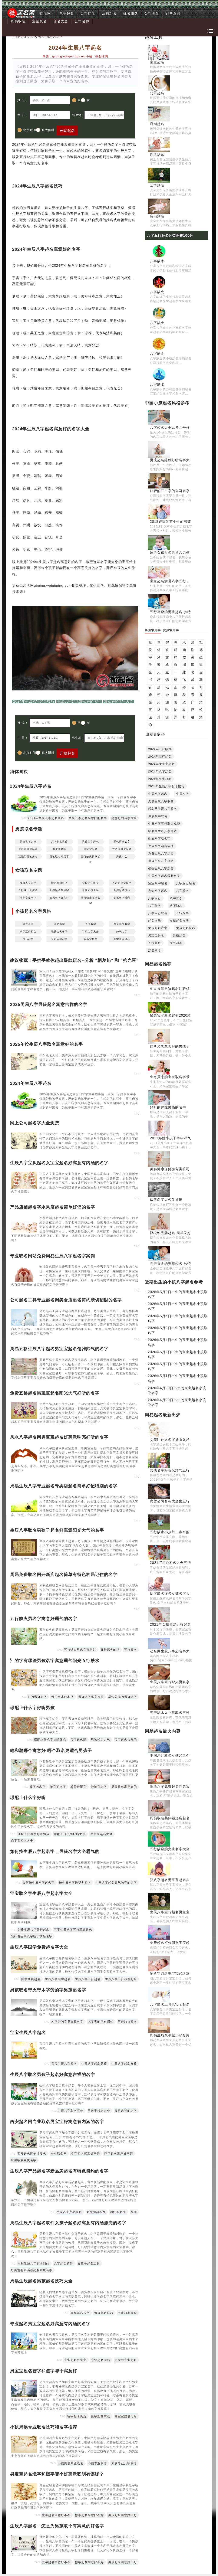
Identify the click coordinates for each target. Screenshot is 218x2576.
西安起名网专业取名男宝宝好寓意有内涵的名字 (57, 2121)
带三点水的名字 (62, 1697)
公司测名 (152, 13)
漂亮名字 (59, 924)
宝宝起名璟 (78, 1739)
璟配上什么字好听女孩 (70, 1834)
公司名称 (82, 21)
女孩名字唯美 (90, 882)
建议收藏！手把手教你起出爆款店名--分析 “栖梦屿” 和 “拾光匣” (74, 960)
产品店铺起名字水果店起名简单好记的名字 (52, 1207)
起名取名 (154, 950)
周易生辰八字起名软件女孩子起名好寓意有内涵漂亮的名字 (68, 2222)
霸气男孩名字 (121, 841)
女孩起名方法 (179, 920)
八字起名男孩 (59, 841)
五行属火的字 (110, 1649)
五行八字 (182, 913)
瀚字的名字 (58, 1786)
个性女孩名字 (90, 890)
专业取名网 (59, 2153)
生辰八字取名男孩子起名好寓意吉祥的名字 (52, 2074)
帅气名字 (121, 931)
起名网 (45, 13)
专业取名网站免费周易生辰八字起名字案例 (52, 1255)
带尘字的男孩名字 (23, 2160)
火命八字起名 (157, 890)
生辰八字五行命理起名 (121, 1979)
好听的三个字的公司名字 (170, 491)
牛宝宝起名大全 (101, 1834)
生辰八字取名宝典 (70, 2110)
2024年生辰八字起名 (31, 786)
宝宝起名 (157, 62)
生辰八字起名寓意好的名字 (79, 701)
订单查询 (173, 13)
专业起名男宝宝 (75, 2360)
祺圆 (134, 2212)
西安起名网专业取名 (31, 2153)
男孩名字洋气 (90, 841)
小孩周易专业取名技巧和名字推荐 (43, 2427)
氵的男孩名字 (37, 1697)
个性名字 (90, 924)
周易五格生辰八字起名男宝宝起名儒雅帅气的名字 (59, 1348)
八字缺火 (157, 292)
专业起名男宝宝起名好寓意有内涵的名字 (50, 2323)
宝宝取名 (39, 21)
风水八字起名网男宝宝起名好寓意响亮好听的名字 (59, 1437)
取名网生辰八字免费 (162, 831)
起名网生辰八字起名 (162, 808)
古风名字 (28, 939)
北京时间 (26, 130)
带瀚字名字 (99, 1786)
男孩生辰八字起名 (161, 861)
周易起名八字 (80, 2313)
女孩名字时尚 (121, 897)
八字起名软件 (63, 2263)
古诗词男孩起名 (122, 849)
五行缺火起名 (127, 2021)
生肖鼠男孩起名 (28, 849)
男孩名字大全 (28, 841)
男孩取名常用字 (59, 856)
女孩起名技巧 (121, 890)
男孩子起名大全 (99, 2110)
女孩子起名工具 (88, 2263)
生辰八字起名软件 (161, 846)
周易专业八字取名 (124, 2463)
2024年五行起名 (160, 756)
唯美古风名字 (59, 931)
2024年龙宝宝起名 (161, 764)
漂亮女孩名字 (28, 897)
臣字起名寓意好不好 (118, 2153)
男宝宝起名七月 (126, 2416)
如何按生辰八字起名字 (38, 1882)
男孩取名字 (59, 849)
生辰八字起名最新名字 (164, 875)
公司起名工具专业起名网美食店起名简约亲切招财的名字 (66, 1300)
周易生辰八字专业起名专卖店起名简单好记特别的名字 (63, 1486)
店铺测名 (157, 216)
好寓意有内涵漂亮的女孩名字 (31, 2270)
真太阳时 (45, 130)
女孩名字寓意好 (59, 897)
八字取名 (154, 905)
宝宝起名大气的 (126, 1739)
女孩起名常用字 (59, 890)
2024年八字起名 (160, 771)
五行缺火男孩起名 (90, 857)
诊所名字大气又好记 (166, 1200)
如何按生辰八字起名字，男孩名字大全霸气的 (54, 1851)
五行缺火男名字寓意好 (80, 1649)
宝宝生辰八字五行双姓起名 (73, 1929)
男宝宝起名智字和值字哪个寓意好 (43, 2371)
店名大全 (60, 21)
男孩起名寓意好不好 (122, 2515)
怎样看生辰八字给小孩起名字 (31, 1936)
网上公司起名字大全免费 (34, 1123)
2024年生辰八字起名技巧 (33, 701)
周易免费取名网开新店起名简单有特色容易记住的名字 (63, 1574)
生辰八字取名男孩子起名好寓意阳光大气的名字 (57, 1530)
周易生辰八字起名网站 (33, 2263)
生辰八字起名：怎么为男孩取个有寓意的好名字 (57, 2526)
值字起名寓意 (100, 2416)
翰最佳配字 (78, 1786)
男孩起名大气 (100, 1739)
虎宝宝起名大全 (22, 1840)
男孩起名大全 (127, 2313)
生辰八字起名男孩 (94, 2063)
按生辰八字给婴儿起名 (75, 1882)
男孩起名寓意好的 (124, 1786)
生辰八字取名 (157, 816)
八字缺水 (157, 384)
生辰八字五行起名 (87, 1979)
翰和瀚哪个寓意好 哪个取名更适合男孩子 (51, 1750)
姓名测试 (130, 13)
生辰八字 (182, 793)
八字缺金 (157, 353)
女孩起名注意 (157, 928)
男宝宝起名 (91, 849)
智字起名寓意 (76, 2416)
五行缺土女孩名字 (28, 891)
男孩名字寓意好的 (91, 1697)
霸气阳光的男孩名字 (122, 1697)
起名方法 (154, 920)
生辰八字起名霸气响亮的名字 (116, 1882)
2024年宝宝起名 (160, 779)
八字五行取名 (157, 913)
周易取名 (18, 21)
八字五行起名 (28, 931)
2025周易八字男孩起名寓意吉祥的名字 (48, 1004)
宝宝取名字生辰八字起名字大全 (41, 1893)
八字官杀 (176, 898)
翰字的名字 (38, 1786)
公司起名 (88, 13)
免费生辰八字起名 (161, 853)
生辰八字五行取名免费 (164, 823)
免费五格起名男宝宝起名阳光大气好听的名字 (54, 1393)
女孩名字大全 (28, 882)
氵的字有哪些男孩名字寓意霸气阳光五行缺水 (54, 1660)
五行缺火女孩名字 (122, 883)
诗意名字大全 (90, 931)
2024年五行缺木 (160, 749)
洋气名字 (28, 924)
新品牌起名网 (96, 2212)
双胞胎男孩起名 (28, 856)
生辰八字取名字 (159, 838)
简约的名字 (118, 2212)
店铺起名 (109, 13)
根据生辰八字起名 (161, 868)
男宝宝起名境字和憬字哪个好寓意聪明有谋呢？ (57, 2474)
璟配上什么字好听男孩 (32, 1707)
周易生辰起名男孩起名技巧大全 (41, 2281)
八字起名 (66, 13)
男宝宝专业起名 (126, 2360)
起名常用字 (91, 939)
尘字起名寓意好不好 (85, 2153)
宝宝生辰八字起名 (28, 2032)
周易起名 (53, 36)
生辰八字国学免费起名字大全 (39, 1947)
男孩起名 (179, 935)
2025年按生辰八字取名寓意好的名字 (46, 1044)
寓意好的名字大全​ (118, 701)
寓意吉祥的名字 (126, 2110)
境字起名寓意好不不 (56, 2515)
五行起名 (130, 1649)
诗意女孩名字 (59, 882)
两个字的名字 (121, 924)
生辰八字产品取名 (69, 2212)
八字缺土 (157, 323)
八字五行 (154, 898)
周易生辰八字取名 (161, 801)
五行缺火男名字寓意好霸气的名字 (43, 1618)
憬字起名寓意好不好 (89, 2515)
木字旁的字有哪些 (100, 2021)
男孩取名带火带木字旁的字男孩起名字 (48, 1990)
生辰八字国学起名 (57, 1979)
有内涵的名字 (59, 939)
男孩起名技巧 (103, 2313)
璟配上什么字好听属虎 (50, 1739)
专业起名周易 (100, 2360)
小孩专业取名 (97, 2463)
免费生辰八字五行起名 (33, 1929)
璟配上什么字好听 (28, 1797)
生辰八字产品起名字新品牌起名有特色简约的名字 (59, 2171)
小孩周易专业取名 (70, 2463)
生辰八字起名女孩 (124, 2063)
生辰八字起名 (157, 793)
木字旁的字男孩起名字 (67, 2021)
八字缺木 (157, 261)
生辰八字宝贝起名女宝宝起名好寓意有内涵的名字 (59, 1162)
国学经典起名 (121, 939)
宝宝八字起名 (157, 883)
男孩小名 (121, 856)
